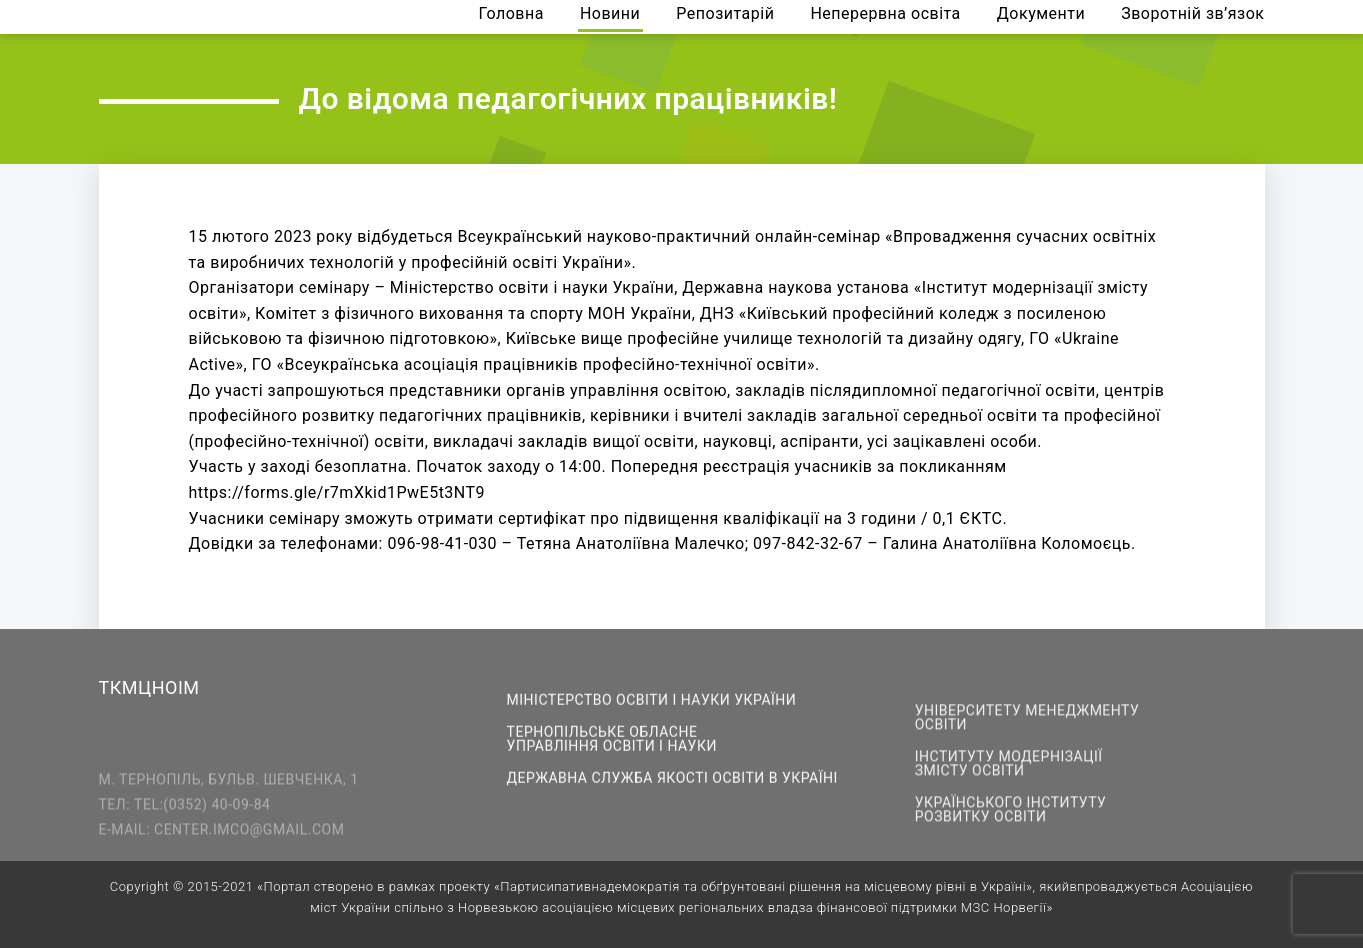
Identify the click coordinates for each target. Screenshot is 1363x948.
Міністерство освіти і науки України (652, 702)
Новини (610, 14)
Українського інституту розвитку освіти (1011, 817)
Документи (1041, 14)
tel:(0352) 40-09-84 (202, 818)
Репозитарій (725, 14)
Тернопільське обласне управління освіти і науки (612, 741)
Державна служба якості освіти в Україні (672, 780)
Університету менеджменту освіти (1027, 725)
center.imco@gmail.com (249, 843)
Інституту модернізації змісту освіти (1009, 771)
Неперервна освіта (885, 14)
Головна (511, 14)
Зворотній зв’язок (1192, 14)
